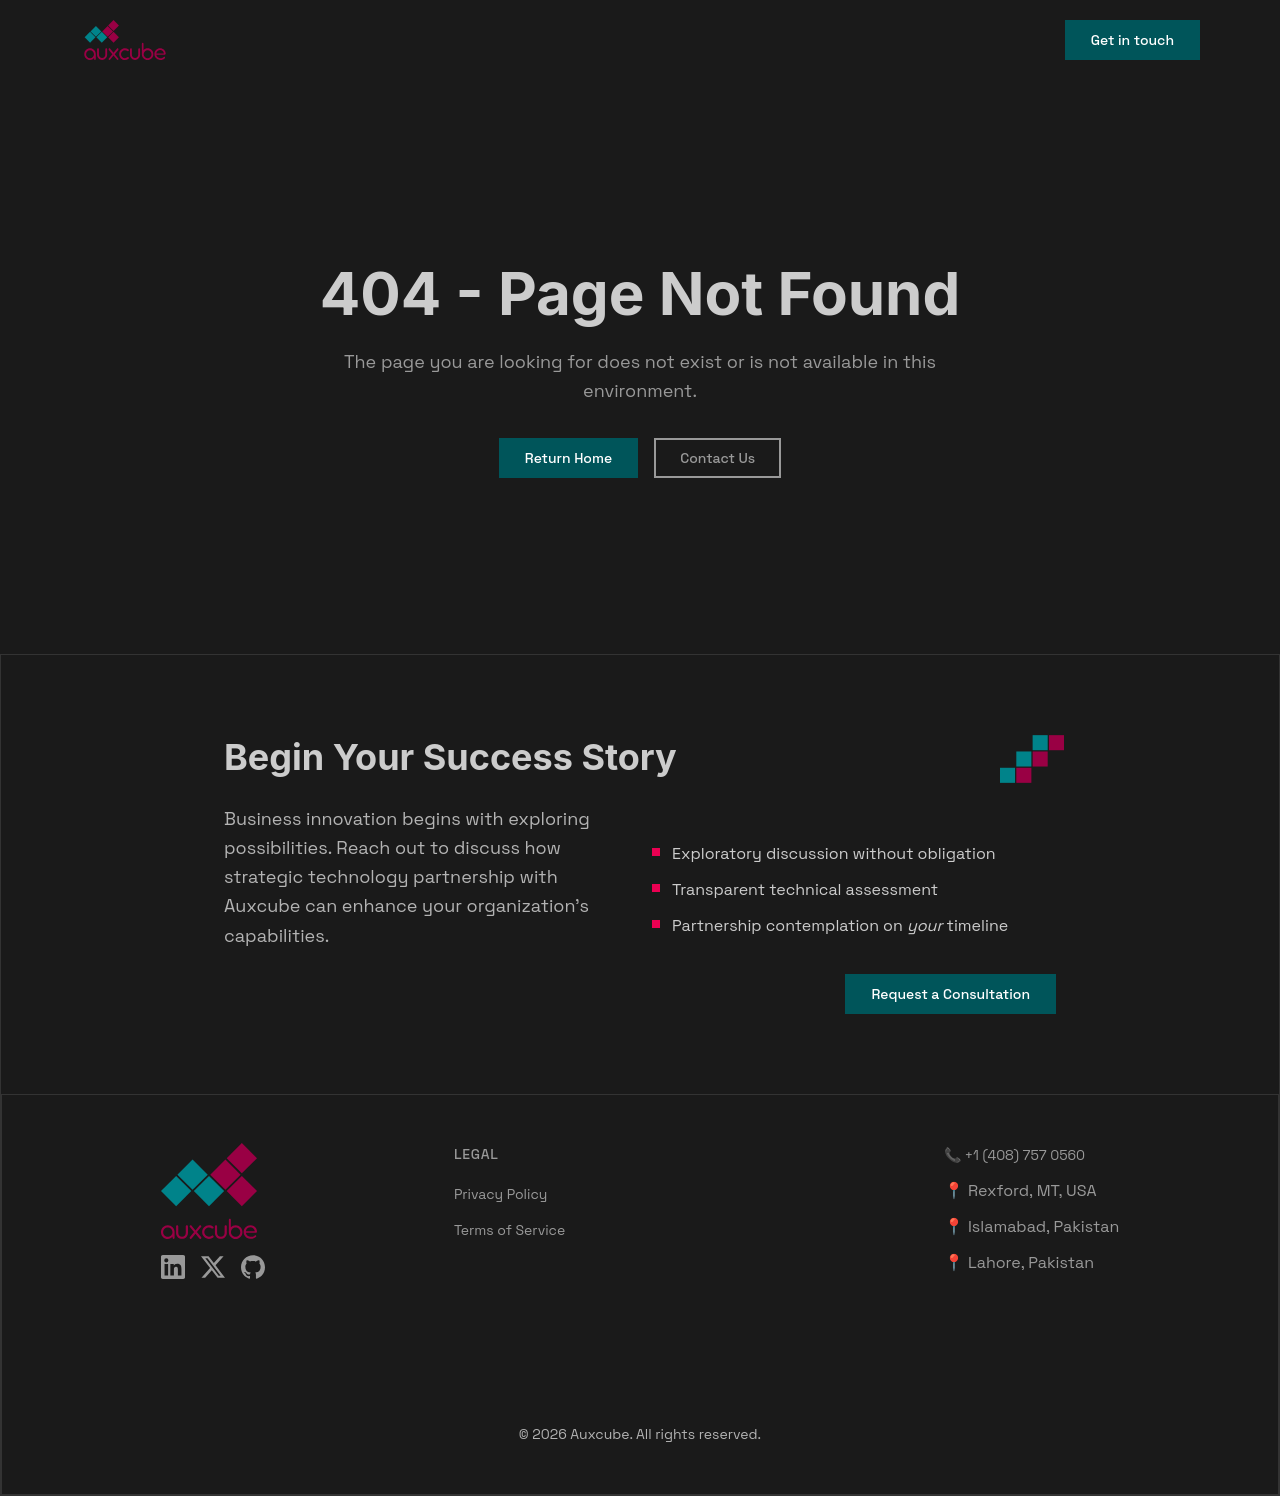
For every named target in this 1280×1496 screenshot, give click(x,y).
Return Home (568, 458)
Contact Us (717, 458)
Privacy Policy (501, 1194)
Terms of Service (509, 1230)
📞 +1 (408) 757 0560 (1014, 1155)
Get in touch (1132, 40)
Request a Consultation (950, 994)
